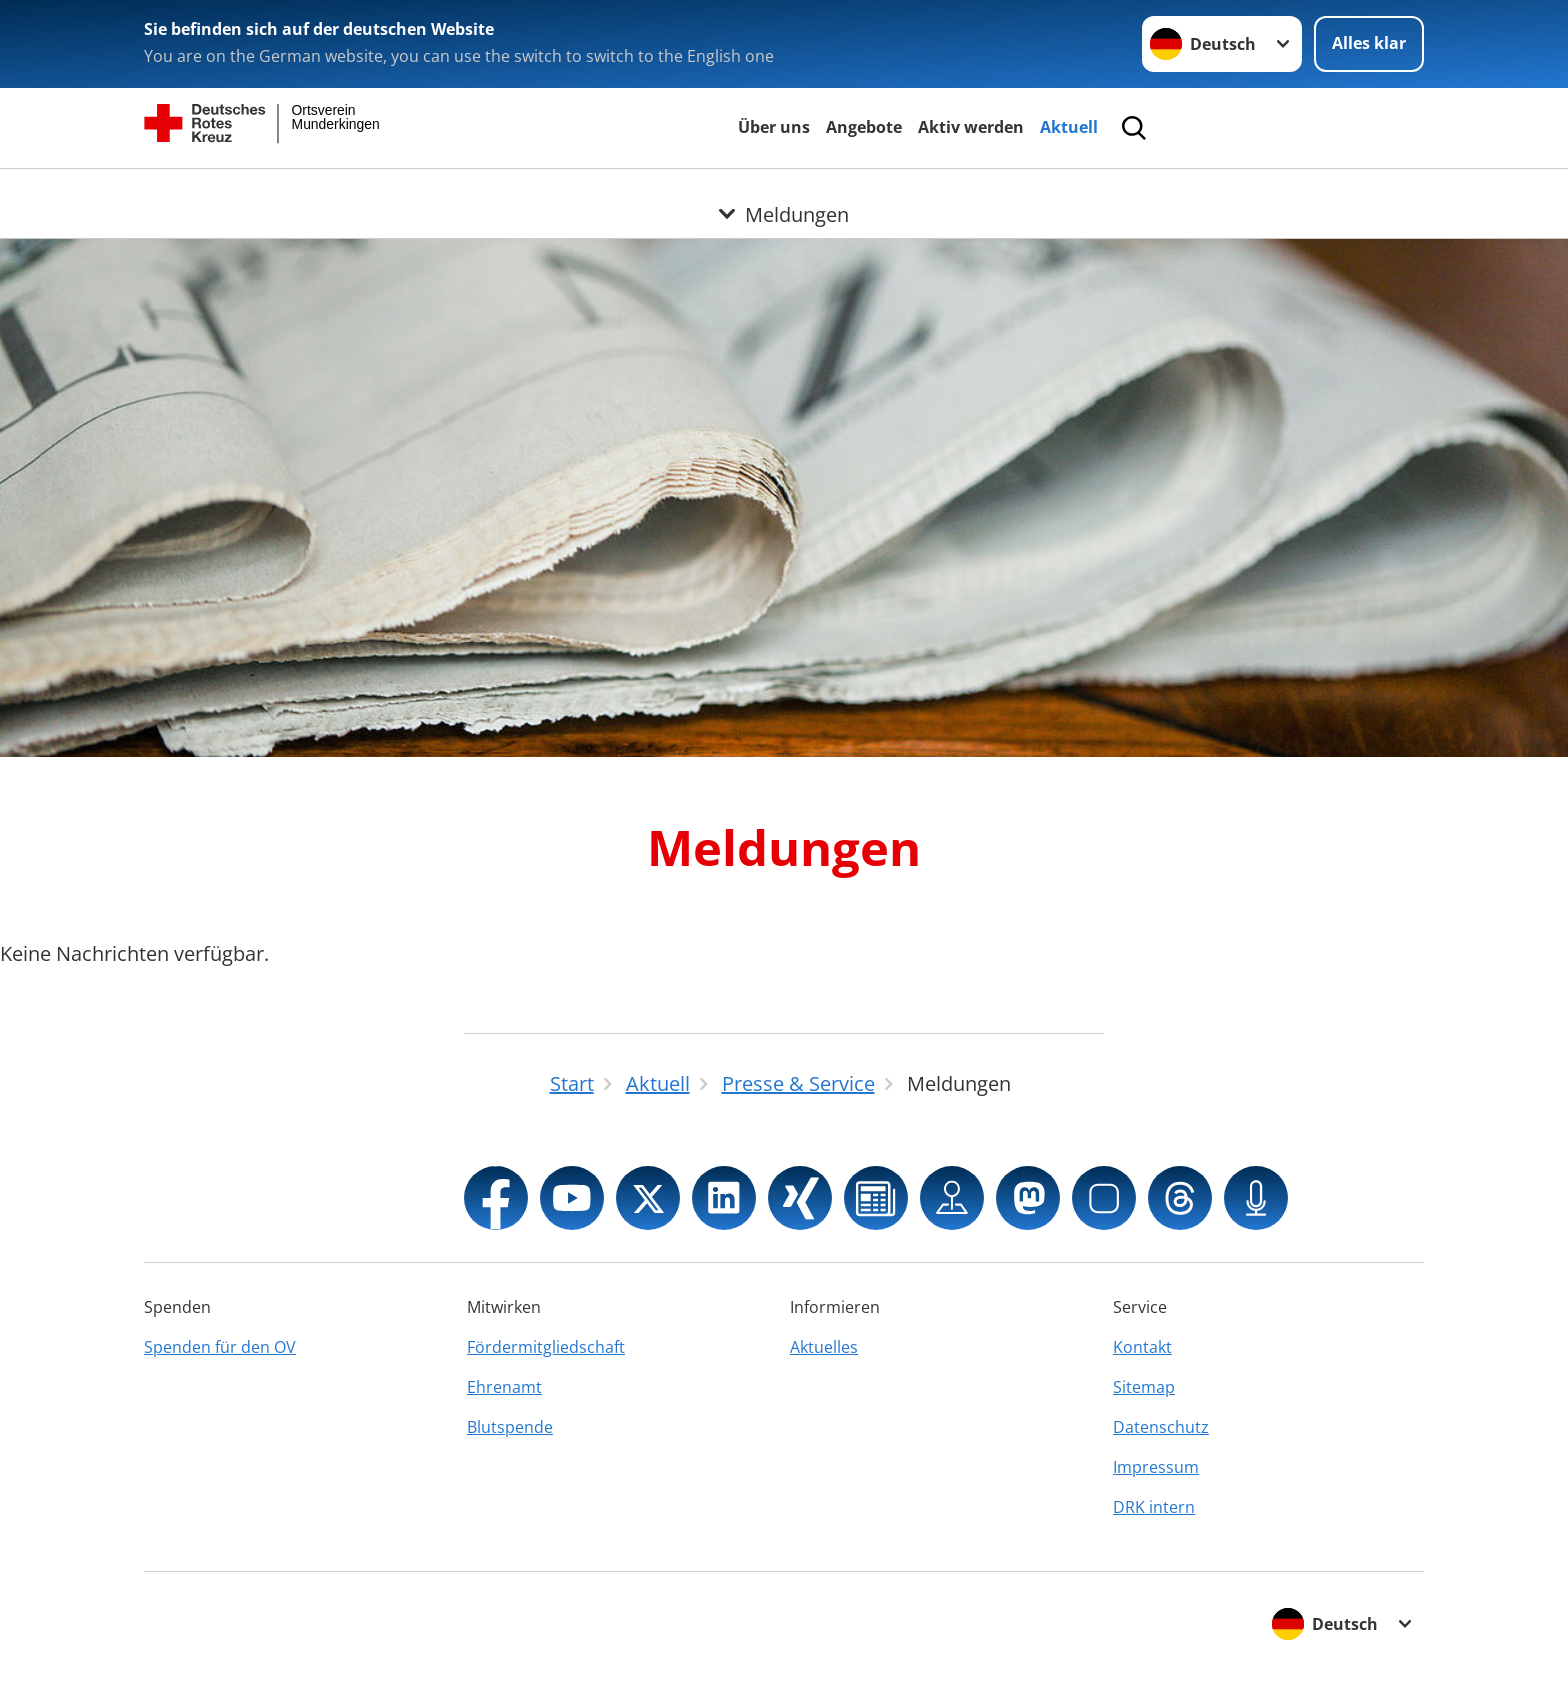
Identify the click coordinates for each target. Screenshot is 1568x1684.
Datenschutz (1161, 1427)
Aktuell (1069, 127)
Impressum (1156, 1467)
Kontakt (1142, 1347)
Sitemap (1144, 1387)
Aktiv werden (971, 127)
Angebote (864, 127)
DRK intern (1154, 1507)
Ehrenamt (504, 1387)
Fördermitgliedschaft (546, 1347)
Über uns (774, 127)
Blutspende (510, 1427)
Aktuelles (824, 1347)
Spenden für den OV (220, 1347)
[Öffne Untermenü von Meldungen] (784, 193)
